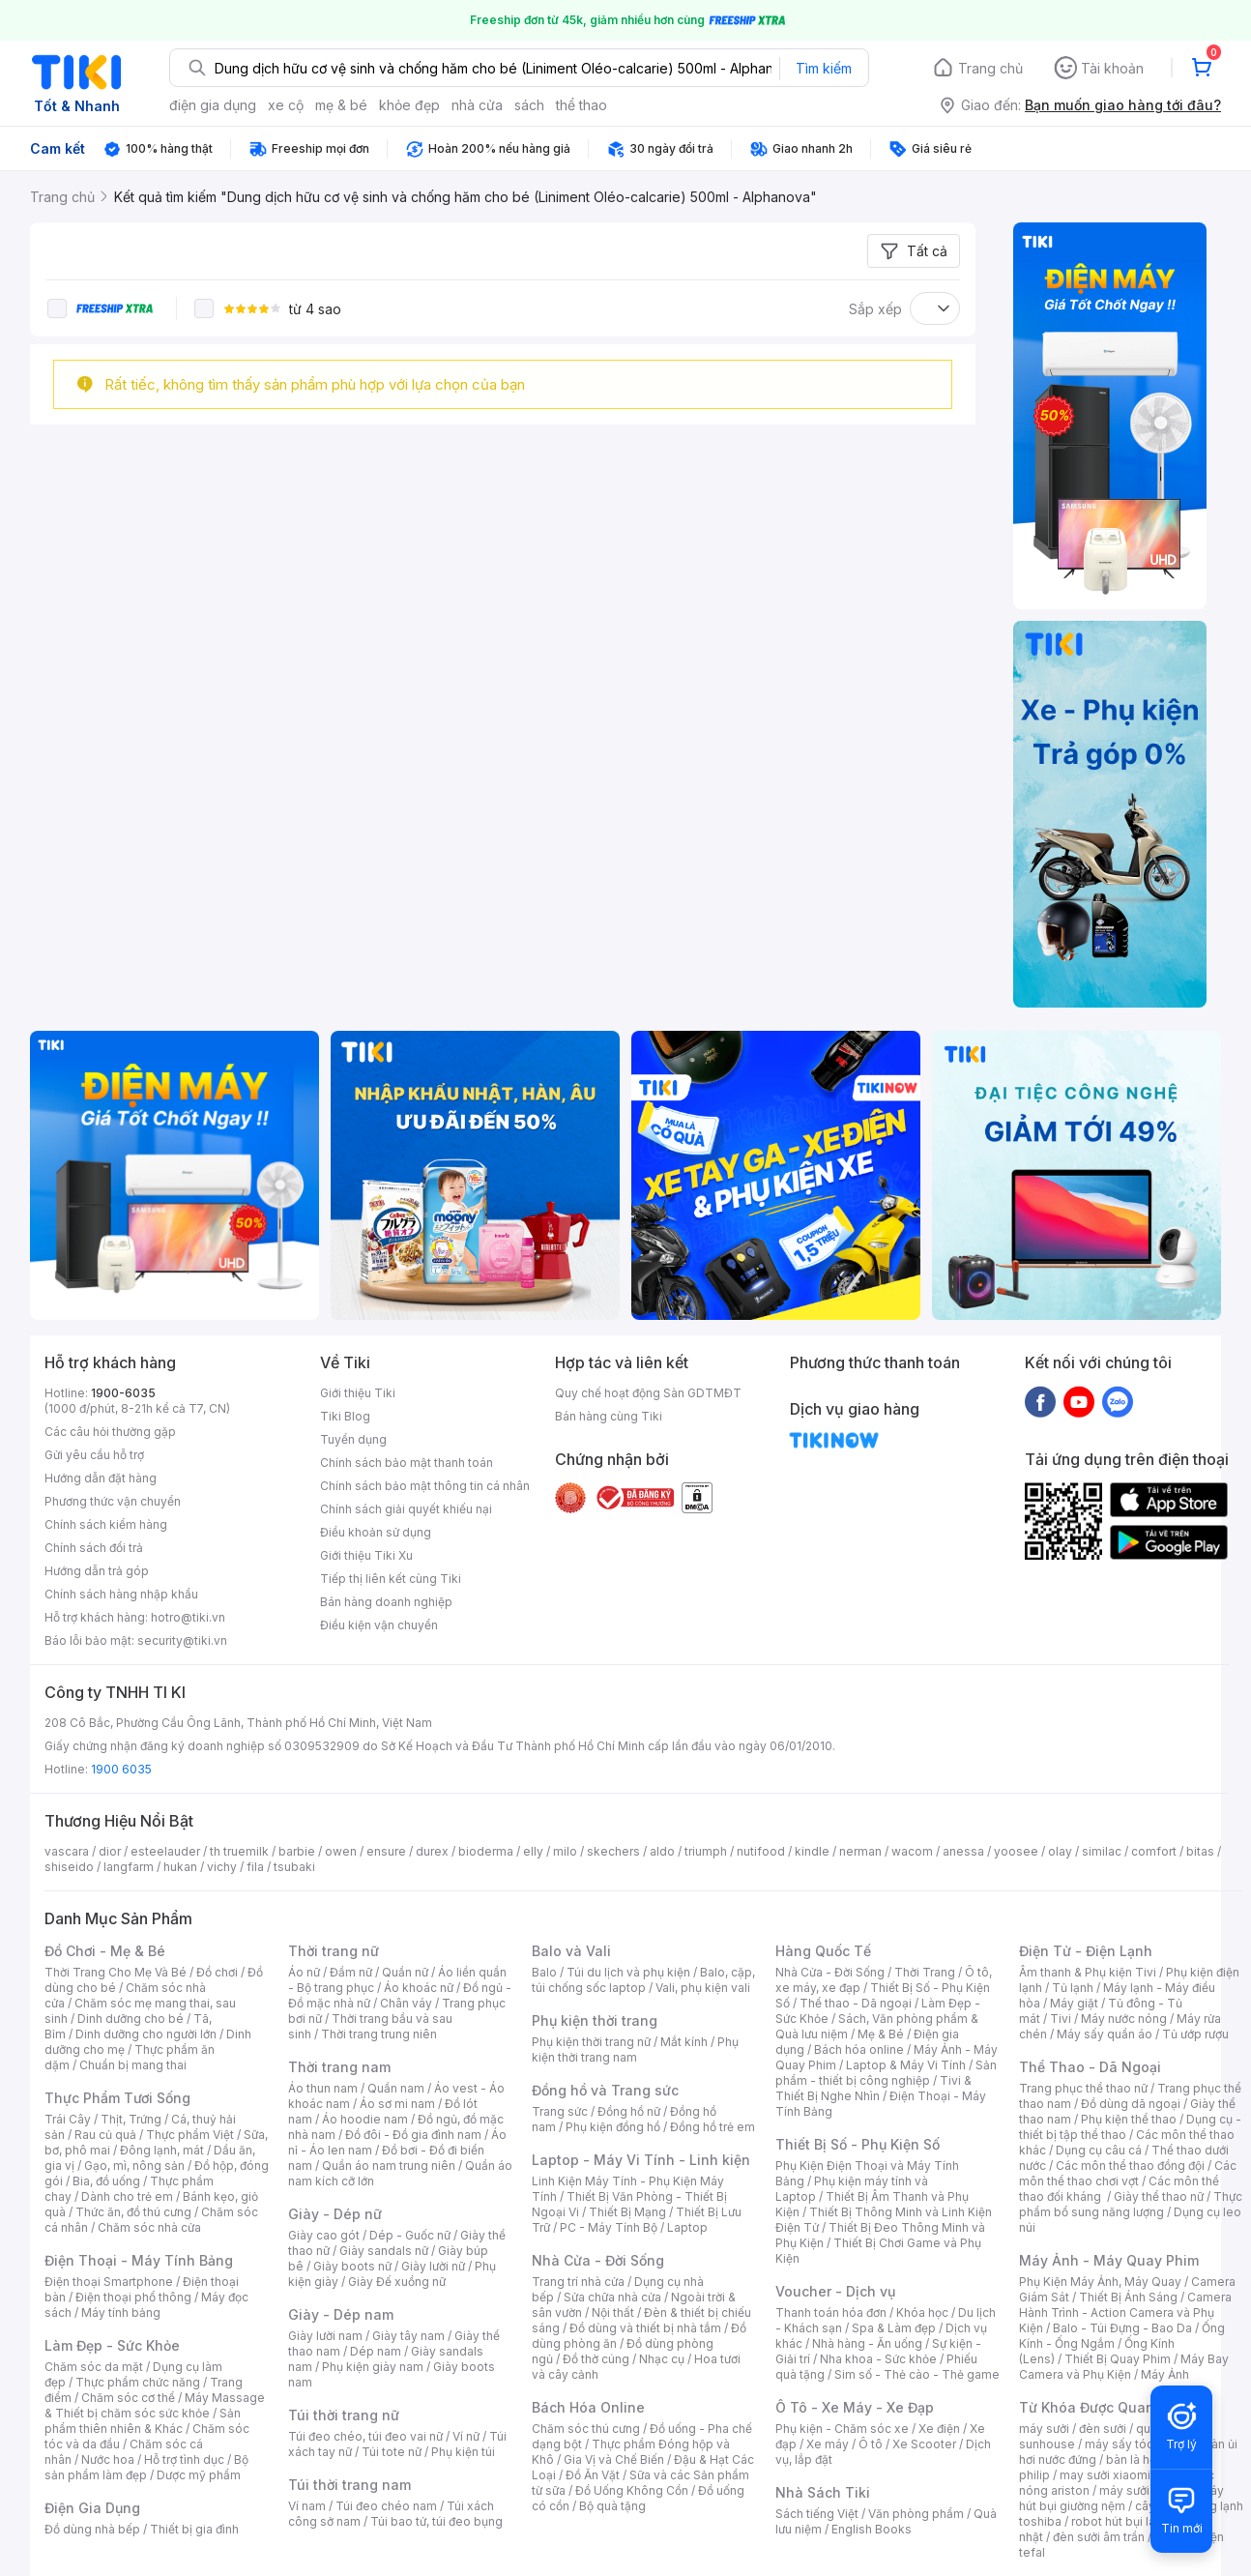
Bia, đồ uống (106, 2181)
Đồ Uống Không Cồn (631, 2490)
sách (529, 105)
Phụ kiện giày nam (372, 2366)
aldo (662, 1851)
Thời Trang (924, 1972)
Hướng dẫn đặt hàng (100, 1478)
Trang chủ (990, 68)
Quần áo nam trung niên (388, 2165)
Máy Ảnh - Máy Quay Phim (1109, 2260)
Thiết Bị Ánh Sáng (1128, 2297)
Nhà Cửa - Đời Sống (598, 2260)
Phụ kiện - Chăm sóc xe (842, 2428)
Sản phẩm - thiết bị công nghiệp (886, 2073)
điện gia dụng (212, 105)
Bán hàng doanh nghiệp (386, 1602)
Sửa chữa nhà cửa (612, 2297)
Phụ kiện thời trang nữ (591, 2041)
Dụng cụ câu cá (1099, 2150)
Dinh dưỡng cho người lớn (146, 2034)
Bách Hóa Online (588, 2407)
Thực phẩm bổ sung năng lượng (1130, 2204)
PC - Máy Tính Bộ (608, 2227)
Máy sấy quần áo (1104, 2034)
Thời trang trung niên (379, 2034)
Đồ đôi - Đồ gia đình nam (413, 2134)
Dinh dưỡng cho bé (130, 2018)
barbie (296, 1851)
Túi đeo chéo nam (386, 2506)
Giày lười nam (325, 2335)
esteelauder (165, 1851)
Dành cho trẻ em (127, 2196)
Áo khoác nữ (418, 1987)
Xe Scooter (924, 2444)
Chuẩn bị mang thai (133, 2065)
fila (255, 1866)
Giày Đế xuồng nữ (397, 2281)
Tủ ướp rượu (1195, 2034)
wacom (912, 1851)
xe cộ (286, 105)
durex (432, 1851)
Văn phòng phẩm (916, 2513)
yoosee (1016, 1851)
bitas (1200, 1851)
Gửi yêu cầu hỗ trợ (94, 1455)
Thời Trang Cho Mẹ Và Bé (115, 1972)
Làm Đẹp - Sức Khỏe (112, 2345)
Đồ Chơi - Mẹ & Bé (104, 1951)
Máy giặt (1074, 2003)
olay (1060, 1851)
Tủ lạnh (1072, 1987)
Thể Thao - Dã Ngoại (1090, 2067)
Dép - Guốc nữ (410, 2235)
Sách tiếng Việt (816, 2513)
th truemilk (239, 1851)
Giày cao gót (324, 2235)
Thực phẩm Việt (190, 2134)
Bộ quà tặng (612, 2506)
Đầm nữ (351, 1972)
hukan (180, 1866)
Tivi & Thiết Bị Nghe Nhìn (873, 2088)
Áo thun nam (323, 2088)
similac (1101, 1851)
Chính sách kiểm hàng (105, 1524)
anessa (963, 1851)
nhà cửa (477, 105)
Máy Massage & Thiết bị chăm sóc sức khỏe (154, 2405)
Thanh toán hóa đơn (831, 2312)
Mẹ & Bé (881, 2034)
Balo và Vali (571, 1951)
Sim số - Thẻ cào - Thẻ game (917, 2374)
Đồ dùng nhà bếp (92, 2529)
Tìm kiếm (824, 68)
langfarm (128, 1866)
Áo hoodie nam (365, 2119)
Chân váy (406, 2003)
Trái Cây (67, 2119)
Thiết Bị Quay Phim (1117, 2359)
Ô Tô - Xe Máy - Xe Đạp (854, 2407)
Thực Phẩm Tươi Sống (117, 2098)
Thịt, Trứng (131, 2119)
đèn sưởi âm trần (1099, 2537)
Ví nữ (466, 2436)
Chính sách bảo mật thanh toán (406, 1462)
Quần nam (395, 2088)
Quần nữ (405, 1972)
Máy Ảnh (1165, 2374)
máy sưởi (1044, 2428)
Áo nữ (304, 1972)
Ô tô (870, 2444)
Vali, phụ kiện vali (702, 1987)
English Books (871, 2529)
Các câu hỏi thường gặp (110, 1431)
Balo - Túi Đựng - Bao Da (1122, 2328)
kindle (812, 1851)
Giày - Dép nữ (335, 2214)
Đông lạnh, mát (162, 2150)
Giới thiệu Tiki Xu (366, 1555)
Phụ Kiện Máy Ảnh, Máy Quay (1100, 2281)
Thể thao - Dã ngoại (856, 2003)
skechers (613, 1851)
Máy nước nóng (1124, 2018)
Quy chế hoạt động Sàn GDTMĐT (648, 1393)
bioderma (485, 1851)
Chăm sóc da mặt (93, 2366)
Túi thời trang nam (349, 2484)
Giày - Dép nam (340, 2314)
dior (110, 1851)
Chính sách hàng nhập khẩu (121, 1594)
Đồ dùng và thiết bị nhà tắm (645, 2328)
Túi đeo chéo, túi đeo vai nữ (365, 2436)
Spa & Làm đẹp (894, 2328)
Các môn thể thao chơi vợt (1127, 2173)
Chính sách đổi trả (93, 1547)
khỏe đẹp (409, 105)
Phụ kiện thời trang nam (635, 2049)
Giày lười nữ (433, 2266)
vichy (222, 1866)
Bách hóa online (859, 2049)
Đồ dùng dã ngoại (1130, 2103)
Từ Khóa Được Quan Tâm (1103, 2407)
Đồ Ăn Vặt (593, 2475)
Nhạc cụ (661, 2359)
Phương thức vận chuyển (112, 1501)
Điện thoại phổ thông (133, 2297)
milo (565, 1851)
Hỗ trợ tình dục (184, 2459)
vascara (66, 1851)
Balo (544, 1972)
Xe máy (827, 2444)
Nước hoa (107, 2459)
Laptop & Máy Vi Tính (906, 2065)
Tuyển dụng (353, 1439)
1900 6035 (121, 1769)
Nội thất (613, 2312)
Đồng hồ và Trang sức (605, 2090)
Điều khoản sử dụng (375, 1532)
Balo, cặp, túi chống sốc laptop (643, 1980)
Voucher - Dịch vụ (835, 2291)
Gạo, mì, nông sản (134, 2165)
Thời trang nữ (333, 1951)
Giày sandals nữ (383, 2250)
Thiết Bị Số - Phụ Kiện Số (857, 2144)
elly (533, 1851)
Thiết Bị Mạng (627, 2212)
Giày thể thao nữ (1159, 2196)
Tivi (1060, 2018)
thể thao (581, 105)
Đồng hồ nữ (628, 2111)
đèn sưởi (1102, 2428)
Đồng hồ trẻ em (712, 2127)
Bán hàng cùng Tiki (608, 1416)
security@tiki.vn (182, 1640)
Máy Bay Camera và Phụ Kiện (1124, 2367)
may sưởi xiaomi (1105, 2475)
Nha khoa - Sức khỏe (878, 2359)
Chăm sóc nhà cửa (149, 2227)
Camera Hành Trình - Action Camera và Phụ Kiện (1125, 2312)
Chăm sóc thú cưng (586, 2428)
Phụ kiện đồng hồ (613, 2127)
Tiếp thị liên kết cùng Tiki (390, 1578)
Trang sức (560, 2111)
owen (341, 1851)
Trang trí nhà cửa (578, 2281)
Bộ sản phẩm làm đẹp (146, 2467)
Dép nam (375, 2351)
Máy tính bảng (120, 2312)
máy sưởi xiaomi (1144, 2490)
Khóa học (922, 2312)
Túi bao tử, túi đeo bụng (436, 2521)
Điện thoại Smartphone (108, 2281)
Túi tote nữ (392, 2451)
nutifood (761, 1851)
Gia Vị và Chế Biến (614, 2459)
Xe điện (939, 2428)
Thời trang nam (339, 2067)
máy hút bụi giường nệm (1121, 2498)
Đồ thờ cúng (596, 2359)
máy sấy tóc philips (1139, 2444)
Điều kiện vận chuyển (379, 1625)
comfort (1154, 1851)
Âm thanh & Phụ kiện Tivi (1087, 1972)
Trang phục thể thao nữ (1083, 2088)
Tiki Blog (345, 1416)
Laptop (687, 2227)
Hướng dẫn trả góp (96, 1571)
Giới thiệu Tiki (357, 1393)
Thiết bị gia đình (194, 2529)
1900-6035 (123, 1393)
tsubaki (294, 1866)
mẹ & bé (341, 105)
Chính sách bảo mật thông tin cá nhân (425, 1485)
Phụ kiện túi (463, 2451)
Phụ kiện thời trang (594, 2020)
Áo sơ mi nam (397, 2103)
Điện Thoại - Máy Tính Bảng (138, 2260)
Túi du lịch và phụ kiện (628, 1972)
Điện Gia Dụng (92, 2508)
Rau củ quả (105, 2134)
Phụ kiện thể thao (1129, 2119)
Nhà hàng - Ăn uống (867, 2343)
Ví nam (307, 2506)
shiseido (69, 1866)
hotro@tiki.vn (188, 1617)
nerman (860, 1851)
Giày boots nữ (352, 2266)
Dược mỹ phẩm (199, 2475)
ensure (386, 1851)
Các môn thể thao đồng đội (1130, 2165)
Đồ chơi (217, 1972)
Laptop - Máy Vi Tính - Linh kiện (641, 2160)
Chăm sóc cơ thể (128, 2397)
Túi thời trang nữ (343, 2415)
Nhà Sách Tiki (822, 2492)
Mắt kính (684, 2041)
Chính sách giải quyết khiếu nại (406, 1509)
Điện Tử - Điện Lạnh (1085, 1951)
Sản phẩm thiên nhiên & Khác (142, 2421)
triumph (705, 1851)
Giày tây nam (408, 2335)
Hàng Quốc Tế (823, 1951)
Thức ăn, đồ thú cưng (133, 2212)
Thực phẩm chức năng (137, 2382)
